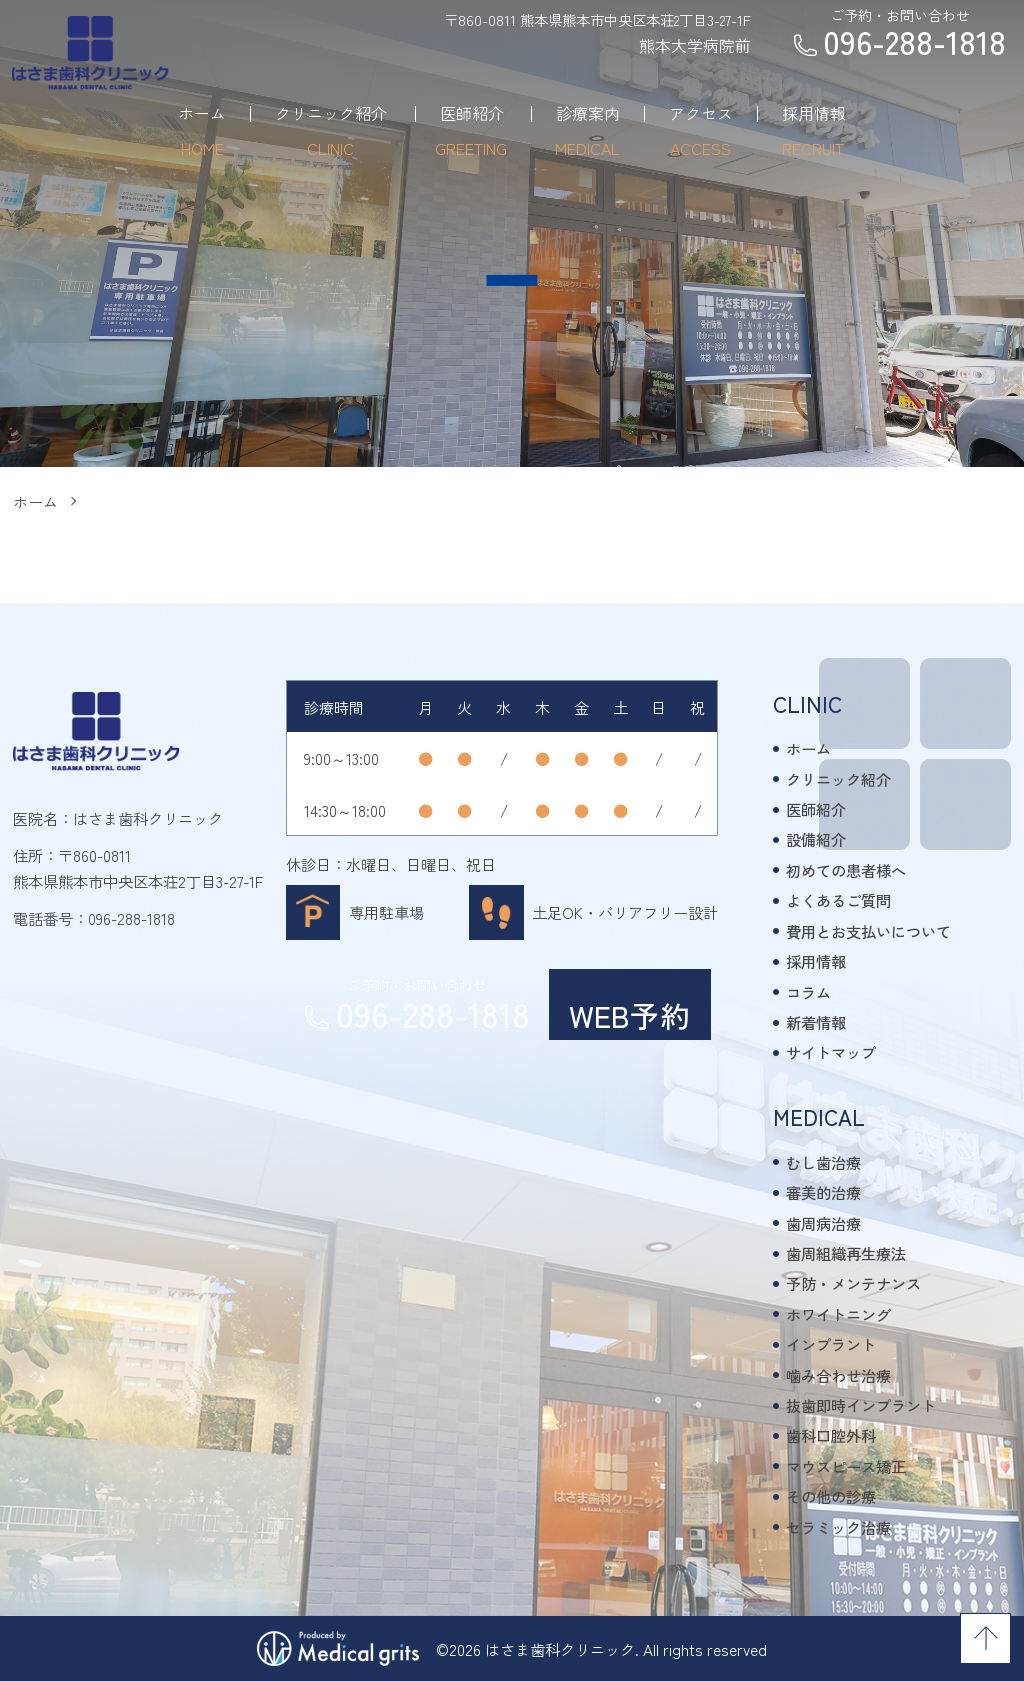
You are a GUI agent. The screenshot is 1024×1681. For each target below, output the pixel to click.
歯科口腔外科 (831, 1435)
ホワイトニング (838, 1314)
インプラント (831, 1344)
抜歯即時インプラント (861, 1405)
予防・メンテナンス (853, 1283)
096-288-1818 (131, 918)
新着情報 (816, 1022)
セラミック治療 (838, 1527)
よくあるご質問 (838, 900)
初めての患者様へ (846, 870)
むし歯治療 (823, 1162)
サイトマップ (831, 1052)
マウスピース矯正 (846, 1466)
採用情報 (816, 961)
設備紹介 (816, 839)
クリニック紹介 (838, 779)
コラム (808, 992)
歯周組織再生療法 (846, 1253)
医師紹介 (816, 809)
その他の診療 (831, 1496)
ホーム (35, 501)
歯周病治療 (823, 1223)
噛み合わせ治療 (838, 1375)
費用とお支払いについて (868, 931)
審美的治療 (823, 1192)
